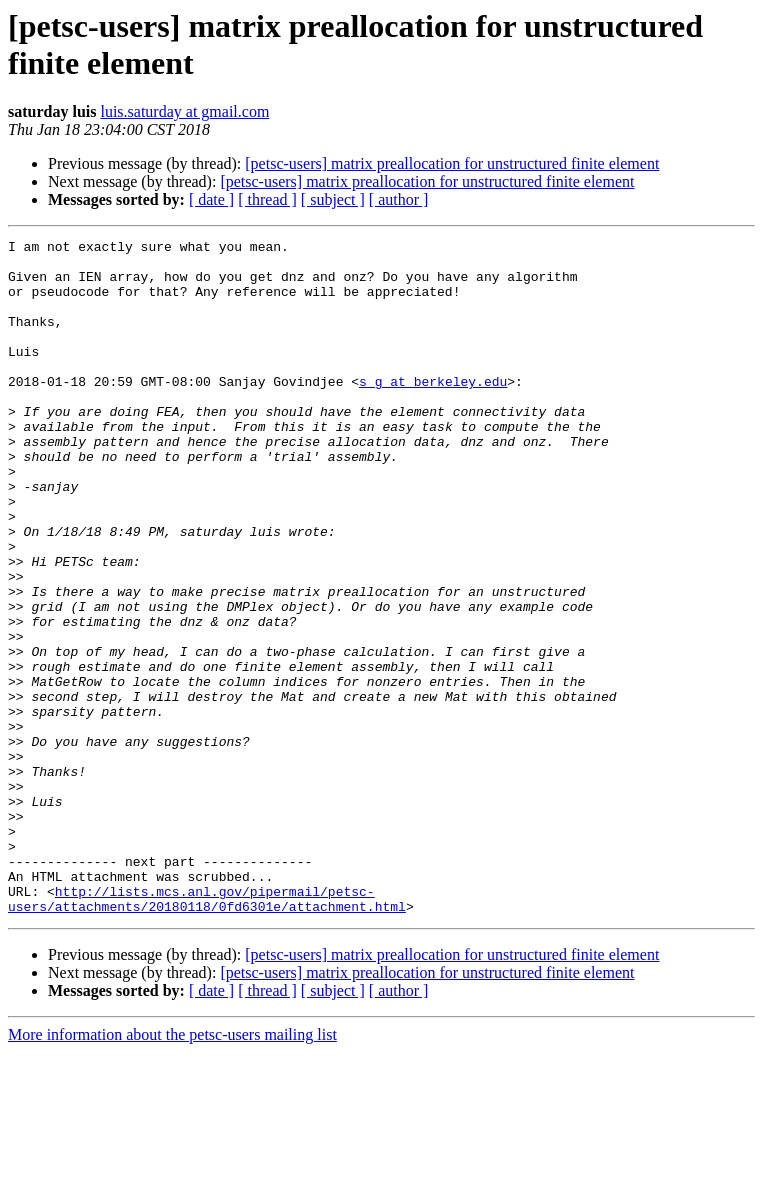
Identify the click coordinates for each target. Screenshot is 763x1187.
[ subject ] (333, 199)
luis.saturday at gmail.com (184, 111)
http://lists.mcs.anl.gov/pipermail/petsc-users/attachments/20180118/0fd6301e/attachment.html (207, 1032)
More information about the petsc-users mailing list (172, 1169)
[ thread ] (267, 199)
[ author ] (399, 199)
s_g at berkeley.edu (433, 411)
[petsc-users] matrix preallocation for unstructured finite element (452, 163)
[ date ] (211, 199)
